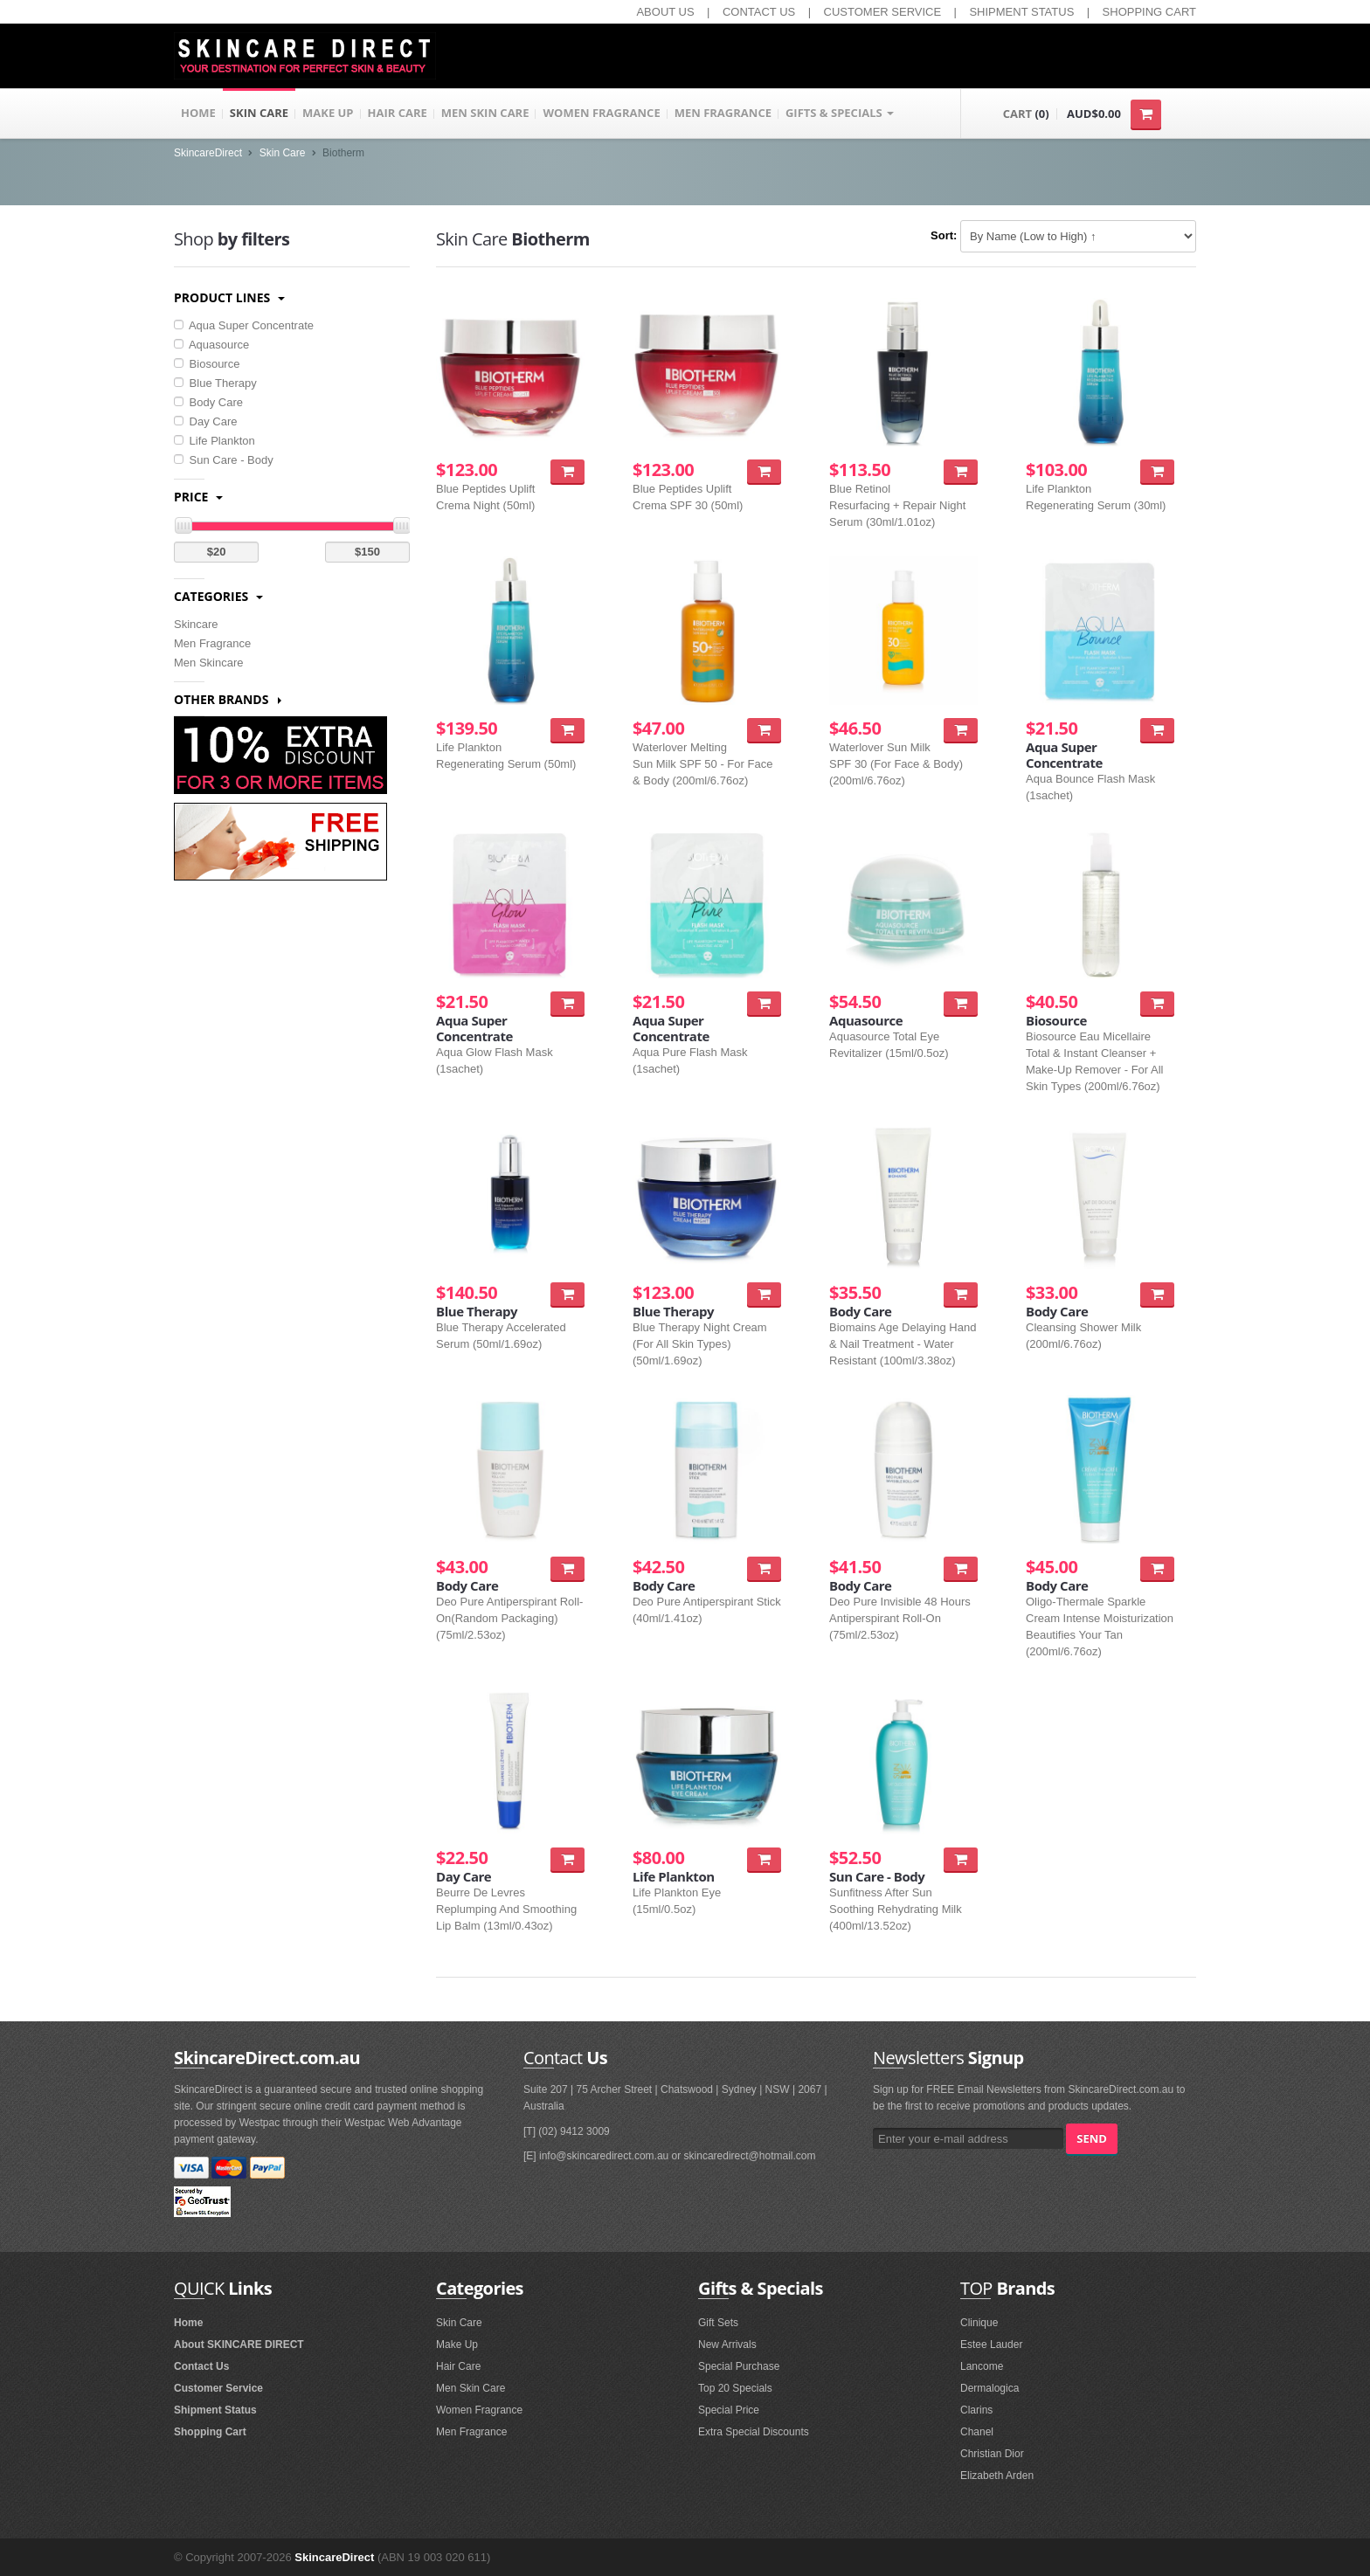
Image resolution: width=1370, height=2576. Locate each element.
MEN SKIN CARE (485, 113)
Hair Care (458, 2366)
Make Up (457, 2344)
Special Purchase (738, 2366)
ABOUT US (665, 11)
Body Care (208, 402)
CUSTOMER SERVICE (883, 11)
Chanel (976, 2432)
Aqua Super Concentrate (244, 325)
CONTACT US (759, 11)
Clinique (979, 2323)
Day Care (206, 421)
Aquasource (211, 344)
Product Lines (229, 297)
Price (198, 496)
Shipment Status (215, 2410)
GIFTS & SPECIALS (839, 113)
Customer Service (218, 2388)
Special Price (728, 2410)
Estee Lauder (991, 2344)
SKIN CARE (259, 113)
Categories (218, 596)
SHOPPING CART (1149, 11)
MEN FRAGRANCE (723, 113)
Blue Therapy (215, 383)
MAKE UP (328, 113)
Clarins (976, 2410)
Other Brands (227, 699)
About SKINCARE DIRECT (239, 2344)
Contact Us (201, 2366)
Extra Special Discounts (753, 2432)
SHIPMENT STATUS (1021, 11)
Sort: (944, 235)
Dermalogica (989, 2388)
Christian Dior (992, 2454)
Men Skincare (208, 662)
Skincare (196, 624)
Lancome (981, 2366)
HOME (198, 113)
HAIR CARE (397, 113)
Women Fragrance (479, 2410)
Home (188, 2323)
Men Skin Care (470, 2388)
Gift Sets (718, 2323)
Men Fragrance (212, 643)
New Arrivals (727, 2344)
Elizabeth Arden (997, 2475)
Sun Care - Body (223, 459)
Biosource (206, 363)
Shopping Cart (210, 2432)
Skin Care (282, 153)
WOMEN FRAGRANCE (601, 113)
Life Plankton (214, 440)
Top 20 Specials (735, 2388)
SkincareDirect (208, 153)
